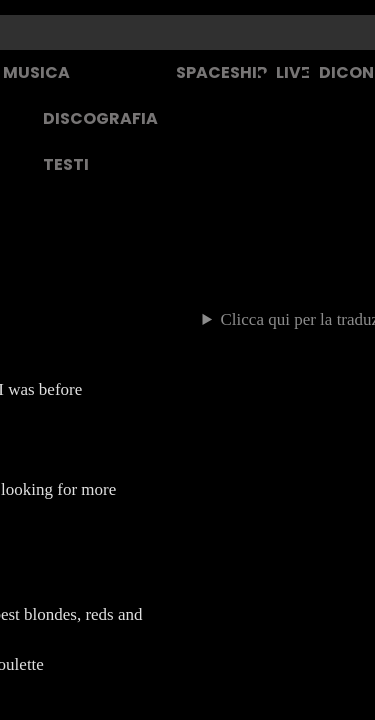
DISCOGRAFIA (100, 118)
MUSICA (36, 72)
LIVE (293, 72)
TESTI (66, 164)
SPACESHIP (221, 72)
